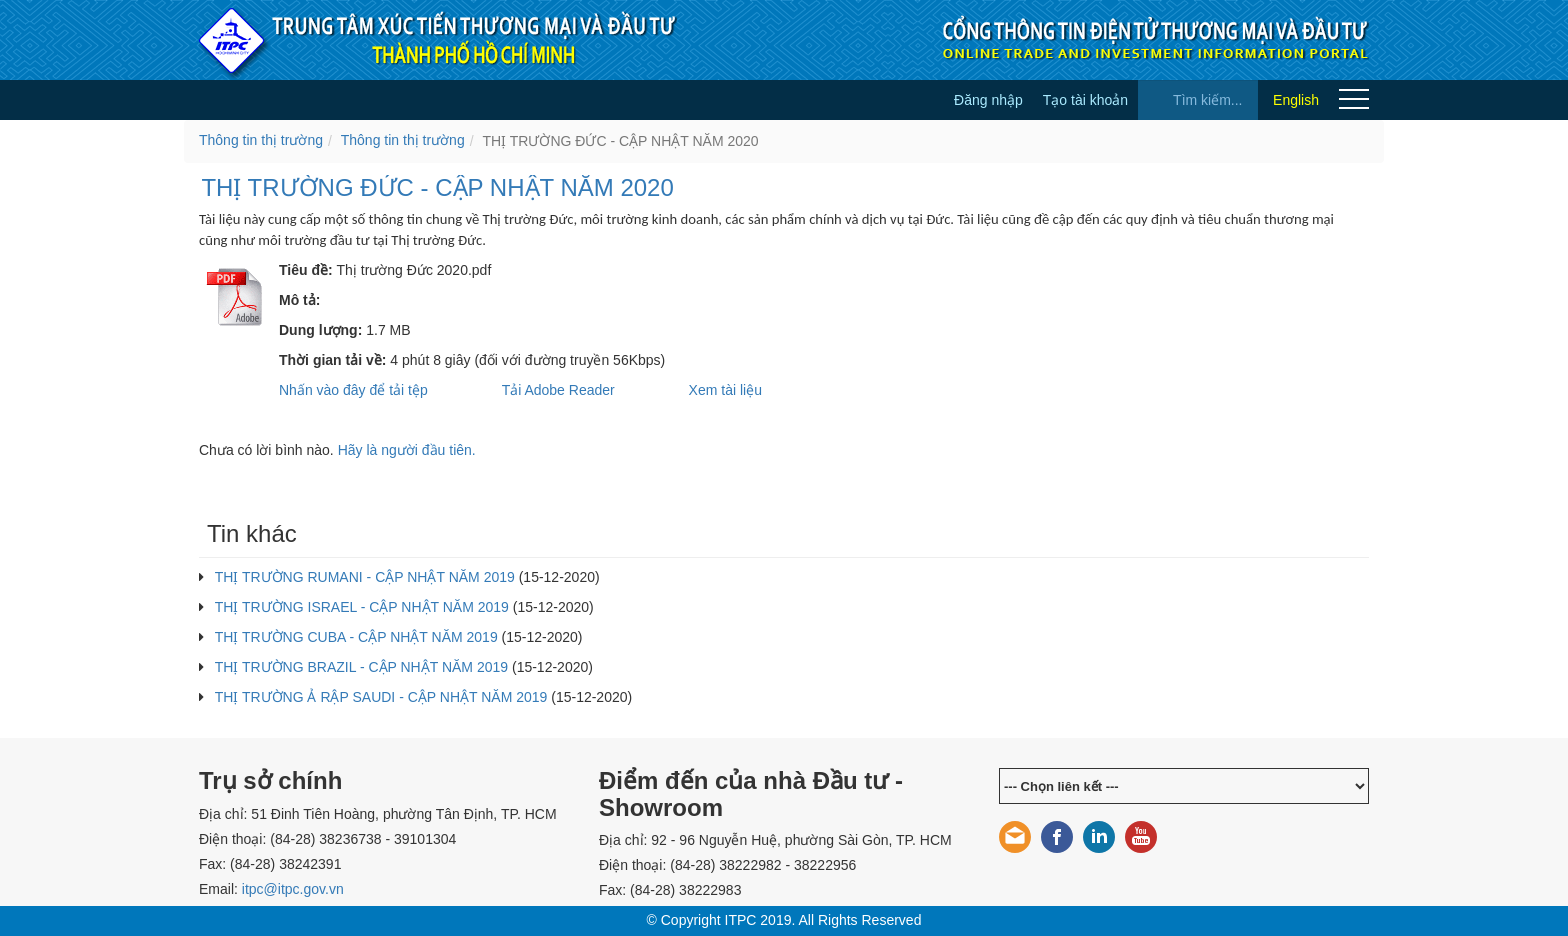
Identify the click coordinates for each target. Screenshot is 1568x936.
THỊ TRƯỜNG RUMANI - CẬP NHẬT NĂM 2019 (365, 577)
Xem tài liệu (725, 390)
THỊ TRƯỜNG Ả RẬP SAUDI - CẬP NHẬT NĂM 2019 (381, 697)
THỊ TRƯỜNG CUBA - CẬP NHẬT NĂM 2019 (356, 637)
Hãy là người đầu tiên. (407, 450)
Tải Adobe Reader (558, 390)
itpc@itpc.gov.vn (293, 889)
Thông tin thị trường (261, 140)
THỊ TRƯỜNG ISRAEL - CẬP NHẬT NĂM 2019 (362, 607)
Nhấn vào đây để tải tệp (353, 390)
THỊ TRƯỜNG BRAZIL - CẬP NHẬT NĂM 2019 (361, 667)
